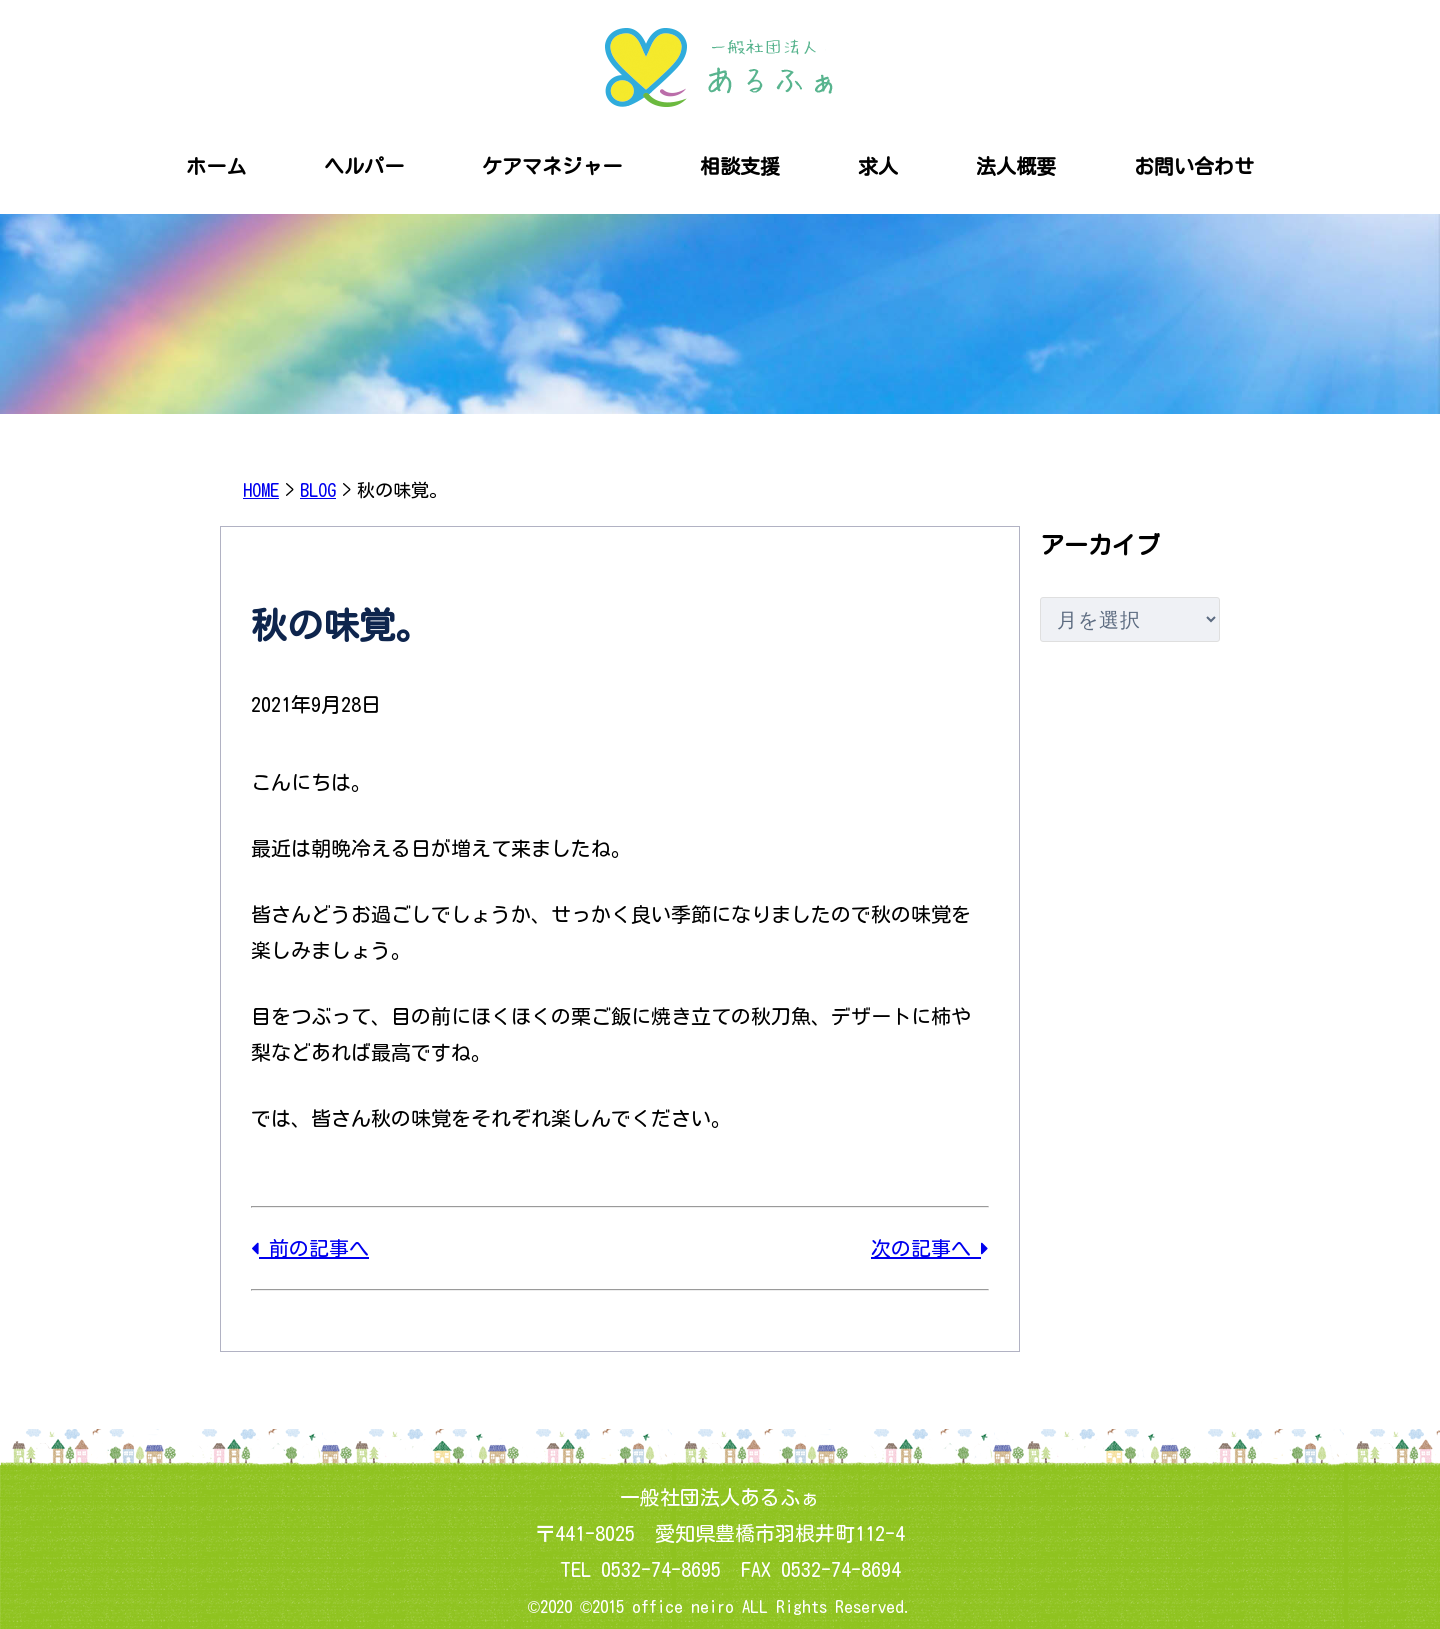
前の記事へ (310, 1248)
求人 (878, 166)
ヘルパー (364, 166)
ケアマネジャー (552, 166)
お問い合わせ (1194, 166)
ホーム (216, 166)
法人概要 (1016, 166)
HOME (261, 490)
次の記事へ (930, 1248)
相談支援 (740, 166)
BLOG (318, 490)
